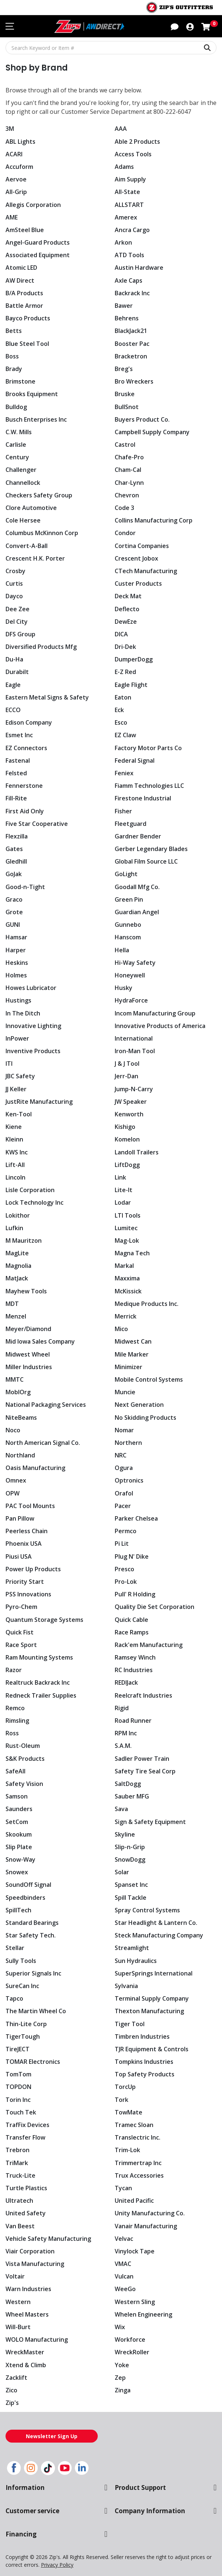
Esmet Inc (19, 735)
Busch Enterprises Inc (36, 419)
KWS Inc (17, 1152)
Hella (122, 950)
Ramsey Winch (135, 1657)
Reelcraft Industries (142, 1695)
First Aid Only (25, 811)
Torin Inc (18, 2100)
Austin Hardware (139, 267)
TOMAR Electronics (32, 2062)
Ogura (123, 1468)
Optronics (129, 1480)
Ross (12, 1733)
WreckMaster (25, 2352)
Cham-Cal (128, 470)
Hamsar (17, 937)
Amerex (126, 217)
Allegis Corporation (33, 205)
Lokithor (18, 1215)
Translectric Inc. (137, 2137)
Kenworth (129, 1114)
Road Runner (133, 1720)
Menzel (16, 1316)
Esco (121, 722)
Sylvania (126, 1986)
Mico (121, 1329)
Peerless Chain (26, 1531)
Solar (122, 1872)
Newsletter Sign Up (51, 2436)
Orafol (124, 1493)
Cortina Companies (142, 546)
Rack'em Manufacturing (148, 1645)
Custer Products (137, 583)
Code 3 (124, 508)
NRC (121, 1455)
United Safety (25, 2213)
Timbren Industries (142, 2036)
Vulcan (124, 2276)
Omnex (16, 1480)
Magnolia (19, 1266)
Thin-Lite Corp (26, 2024)
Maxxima (128, 1278)
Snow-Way (20, 1859)
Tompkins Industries (144, 2062)
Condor (125, 533)
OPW (13, 1493)
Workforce (130, 2339)
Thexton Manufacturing (148, 2011)
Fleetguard (130, 824)
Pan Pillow (20, 1518)
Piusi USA (19, 1556)
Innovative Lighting (33, 1026)
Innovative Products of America (159, 1026)
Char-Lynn (129, 483)
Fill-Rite (16, 798)
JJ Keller (16, 1089)
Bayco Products (27, 318)
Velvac (124, 2239)
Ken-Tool (18, 1114)
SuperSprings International (153, 1973)
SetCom (17, 1822)
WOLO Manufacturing (36, 2339)
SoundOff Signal (28, 1885)
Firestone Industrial (142, 798)
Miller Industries (29, 1367)
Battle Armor (24, 306)
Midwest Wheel (27, 1354)
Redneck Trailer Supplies (40, 1695)
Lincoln (16, 1177)
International (133, 1038)
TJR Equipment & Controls (151, 2049)
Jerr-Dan (126, 1076)
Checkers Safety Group (38, 495)
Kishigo (125, 1127)
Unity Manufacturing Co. (149, 2213)
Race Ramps (132, 1632)
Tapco (14, 1998)
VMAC (123, 2264)
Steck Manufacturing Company (158, 1935)
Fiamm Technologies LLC (150, 786)
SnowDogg (130, 1859)
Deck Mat (128, 596)
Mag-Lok (127, 1240)
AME (12, 217)
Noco (13, 1430)
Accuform (19, 167)
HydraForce (131, 1000)
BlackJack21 (131, 331)
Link (120, 1177)
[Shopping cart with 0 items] (205, 26)
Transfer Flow (25, 2137)
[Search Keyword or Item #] (111, 47)
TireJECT (17, 2049)
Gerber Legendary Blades (150, 849)
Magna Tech (132, 1253)
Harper (15, 950)
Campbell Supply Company (153, 432)
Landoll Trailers (137, 1152)
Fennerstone (23, 786)
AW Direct (20, 280)
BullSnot (127, 407)
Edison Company (29, 722)
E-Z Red (125, 672)
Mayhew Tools (26, 1291)
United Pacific (134, 2200)
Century (17, 457)
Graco (14, 899)
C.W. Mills (19, 432)
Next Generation (138, 1405)
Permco (125, 1531)
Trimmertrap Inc (138, 2163)
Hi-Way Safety (134, 963)
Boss (12, 356)
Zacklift (16, 2377)
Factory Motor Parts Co (147, 748)
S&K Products (25, 1759)
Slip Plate (19, 1847)
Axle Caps (128, 280)
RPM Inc (126, 1733)
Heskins (17, 963)
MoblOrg (18, 1392)
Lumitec (126, 1228)
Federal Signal (135, 760)
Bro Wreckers (134, 381)
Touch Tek (20, 2112)
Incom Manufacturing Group (155, 1013)
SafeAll (15, 1771)
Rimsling (18, 1720)
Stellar (15, 1948)
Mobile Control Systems (148, 1379)
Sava (121, 1809)
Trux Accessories (138, 2175)
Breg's (123, 369)
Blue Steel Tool (27, 344)
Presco (124, 1569)
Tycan (123, 2188)
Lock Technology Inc (34, 1202)
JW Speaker (131, 1102)
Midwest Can (133, 1341)
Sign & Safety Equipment (149, 1822)
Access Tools (132, 154)
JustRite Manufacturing (38, 1102)
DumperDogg (133, 659)
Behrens (126, 318)
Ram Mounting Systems (39, 1657)
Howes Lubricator (31, 988)
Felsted (16, 773)
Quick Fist (20, 1632)
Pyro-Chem (21, 1607)
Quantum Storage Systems (43, 1620)
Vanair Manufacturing (146, 2226)
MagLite (17, 1253)
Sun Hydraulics (136, 1961)
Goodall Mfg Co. (137, 887)
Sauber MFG (132, 1796)
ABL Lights (20, 141)
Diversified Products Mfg (40, 647)
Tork (121, 2100)
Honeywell (130, 975)
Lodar (123, 1202)
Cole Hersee (22, 520)
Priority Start (24, 1582)
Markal (125, 1266)
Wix (120, 2327)
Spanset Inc (131, 1885)
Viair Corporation (30, 2251)
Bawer (124, 306)
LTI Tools (127, 1215)
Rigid (122, 1708)
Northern (128, 1443)
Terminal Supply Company (152, 1998)
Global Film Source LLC (147, 861)
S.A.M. (123, 1746)
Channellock (23, 483)
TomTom (18, 2074)
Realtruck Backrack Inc (38, 1682)
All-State (127, 192)
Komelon (127, 1139)
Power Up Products (33, 1569)
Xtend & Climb (26, 2365)
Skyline (125, 1834)
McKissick (128, 1291)
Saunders (19, 1809)
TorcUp (125, 2087)
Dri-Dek (125, 647)
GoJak (14, 874)
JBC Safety (20, 1076)
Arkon (123, 242)
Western (18, 2302)
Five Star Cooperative (36, 824)
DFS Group (21, 634)
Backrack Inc (132, 293)
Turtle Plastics (25, 2188)
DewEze (126, 621)
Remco (15, 1708)
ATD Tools (129, 255)
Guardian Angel (137, 912)
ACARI (14, 154)
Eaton (123, 697)
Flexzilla (17, 836)
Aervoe (15, 179)
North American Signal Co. (43, 1443)
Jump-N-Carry (134, 1089)
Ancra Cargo (132, 230)
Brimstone (20, 381)
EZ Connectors (26, 748)
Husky (123, 988)
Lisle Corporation (30, 1190)
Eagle (13, 685)
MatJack (17, 1278)
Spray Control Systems (146, 1910)
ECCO (13, 710)
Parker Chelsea (136, 1518)
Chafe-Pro (129, 457)
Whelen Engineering (143, 2314)
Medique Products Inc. (146, 1304)
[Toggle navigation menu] (10, 26)
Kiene (13, 1127)
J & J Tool (127, 1063)
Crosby (15, 571)
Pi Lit (122, 1543)
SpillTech (18, 1910)
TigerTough (22, 2036)
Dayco (14, 596)
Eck (119, 710)
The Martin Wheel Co (35, 2011)
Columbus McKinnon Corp (42, 533)
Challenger (21, 470)
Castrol (125, 444)
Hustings (18, 1000)
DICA (121, 634)
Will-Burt (18, 2327)
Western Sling (134, 2302)
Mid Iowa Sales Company (41, 1341)
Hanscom (128, 937)
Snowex (17, 1872)
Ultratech (19, 2200)
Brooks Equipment (32, 394)
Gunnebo (128, 925)
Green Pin (129, 899)
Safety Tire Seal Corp (144, 1771)
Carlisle (16, 444)
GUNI (13, 925)
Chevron (127, 495)
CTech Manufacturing (145, 571)
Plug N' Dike (132, 1556)
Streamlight (131, 1948)
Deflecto (126, 609)
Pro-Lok (125, 1582)
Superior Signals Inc (33, 1973)
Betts (13, 331)
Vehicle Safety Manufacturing (47, 2239)
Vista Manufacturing (34, 2264)
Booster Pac (132, 344)
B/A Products (24, 293)
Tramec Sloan (134, 2125)
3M (10, 129)
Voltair (15, 2276)
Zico (11, 2390)
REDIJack (127, 1682)
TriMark (17, 2163)
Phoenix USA (24, 1543)
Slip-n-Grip (130, 1847)
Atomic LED (22, 267)
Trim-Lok (127, 2150)
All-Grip (16, 192)
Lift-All (15, 1165)
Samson (17, 1796)
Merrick (125, 1316)
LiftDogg (127, 1165)
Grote (14, 912)
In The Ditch (22, 1013)
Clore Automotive (30, 508)
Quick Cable (132, 1620)
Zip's (12, 2403)
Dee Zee (17, 609)
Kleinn (15, 1139)
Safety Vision (24, 1784)
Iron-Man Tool (135, 1051)
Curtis (14, 583)
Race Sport (21, 1645)
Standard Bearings (32, 1923)
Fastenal (18, 760)
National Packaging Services (45, 1405)
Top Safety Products (143, 2074)
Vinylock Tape (134, 2251)
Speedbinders (25, 1897)
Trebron (17, 2150)
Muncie (125, 1392)
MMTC (15, 1379)
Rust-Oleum (22, 1746)
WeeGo (125, 2289)
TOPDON (18, 2087)
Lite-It (123, 1190)
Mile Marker (132, 1354)
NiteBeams (21, 1417)
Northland (20, 1455)
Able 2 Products (137, 141)
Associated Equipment (37, 255)
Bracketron (130, 356)
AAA (120, 129)
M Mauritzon (24, 1240)
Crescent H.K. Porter (34, 558)
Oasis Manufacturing (35, 1468)
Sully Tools (20, 1961)
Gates (14, 849)
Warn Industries (28, 2289)
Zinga (122, 2390)
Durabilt (17, 672)
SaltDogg (127, 1784)
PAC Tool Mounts (30, 1506)
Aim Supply (130, 179)
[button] (175, 26)
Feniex (124, 773)
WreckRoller (132, 2352)
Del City (16, 621)
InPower (17, 1038)
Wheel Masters (27, 2314)
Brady (14, 369)
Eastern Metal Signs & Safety (46, 697)
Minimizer (129, 1367)
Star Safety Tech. (29, 1935)
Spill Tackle (130, 1897)
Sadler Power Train (142, 1759)
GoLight (126, 874)
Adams (124, 167)
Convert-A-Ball (26, 546)
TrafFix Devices (27, 2125)
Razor (14, 1670)
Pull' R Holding (135, 1594)
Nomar (125, 1430)
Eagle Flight (131, 685)
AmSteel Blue (24, 230)
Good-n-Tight (24, 887)
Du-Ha (14, 659)
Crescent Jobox (136, 558)
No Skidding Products (145, 1417)
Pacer (123, 1506)
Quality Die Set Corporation (154, 1607)
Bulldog (16, 407)
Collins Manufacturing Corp (153, 520)
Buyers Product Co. (142, 419)
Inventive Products (32, 1051)
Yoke (122, 2365)
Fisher (123, 811)
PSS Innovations (28, 1594)
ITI (9, 1063)
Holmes (16, 975)
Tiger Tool (129, 2024)
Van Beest (20, 2226)
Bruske (125, 394)
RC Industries (133, 1670)
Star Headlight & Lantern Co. (155, 1923)
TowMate (128, 2112)
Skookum (19, 1834)
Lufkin (14, 1228)
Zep (120, 2377)
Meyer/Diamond (29, 1329)
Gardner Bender (137, 836)
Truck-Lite (20, 2175)
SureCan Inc (22, 1986)
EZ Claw (125, 735)
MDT (12, 1304)
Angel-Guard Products (37, 242)
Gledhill (16, 861)
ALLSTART (129, 205)
